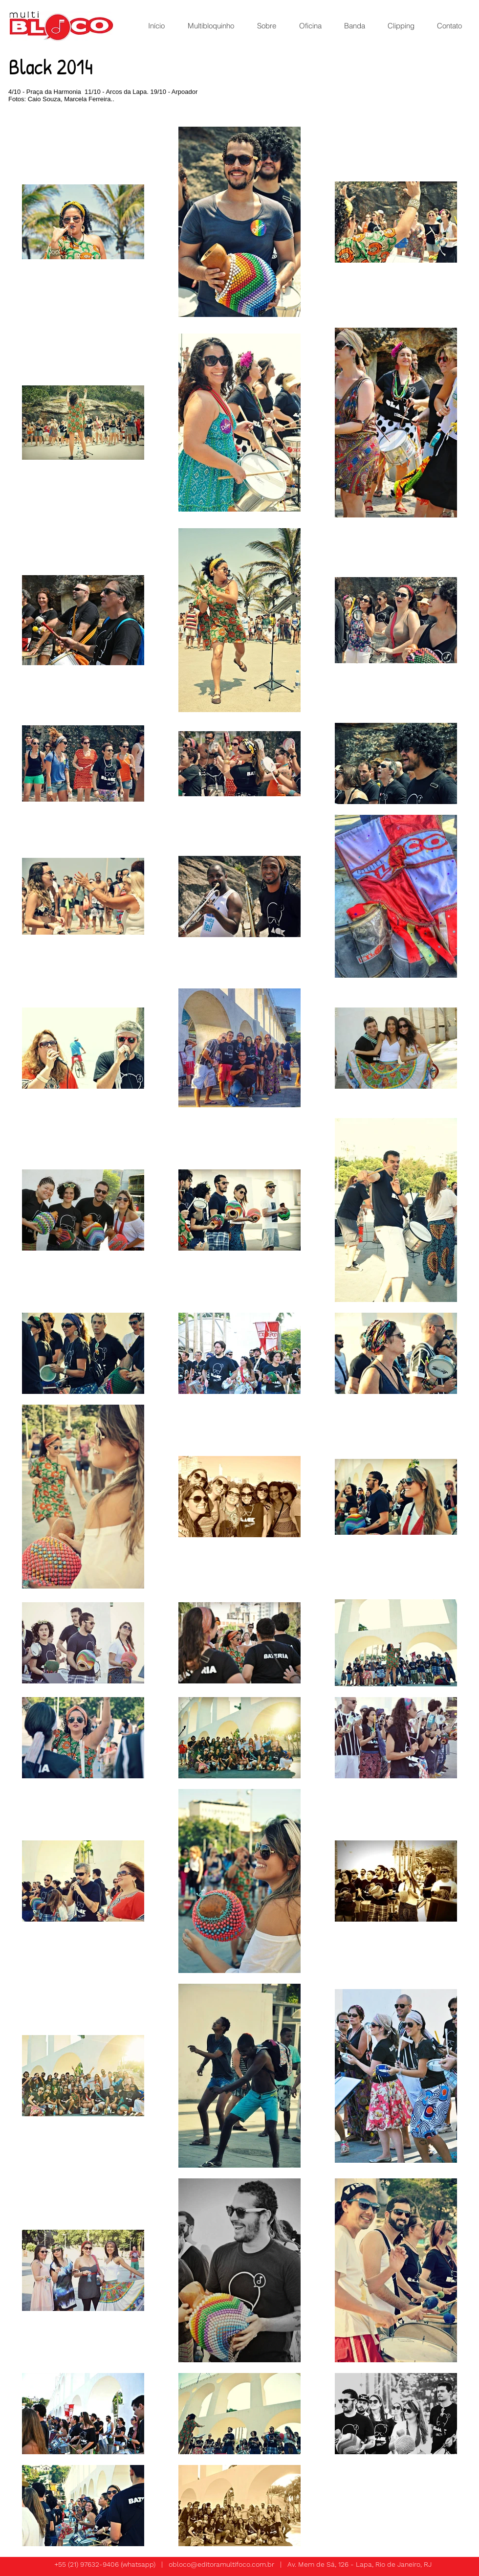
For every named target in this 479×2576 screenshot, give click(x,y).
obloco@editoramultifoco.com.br (221, 2564)
